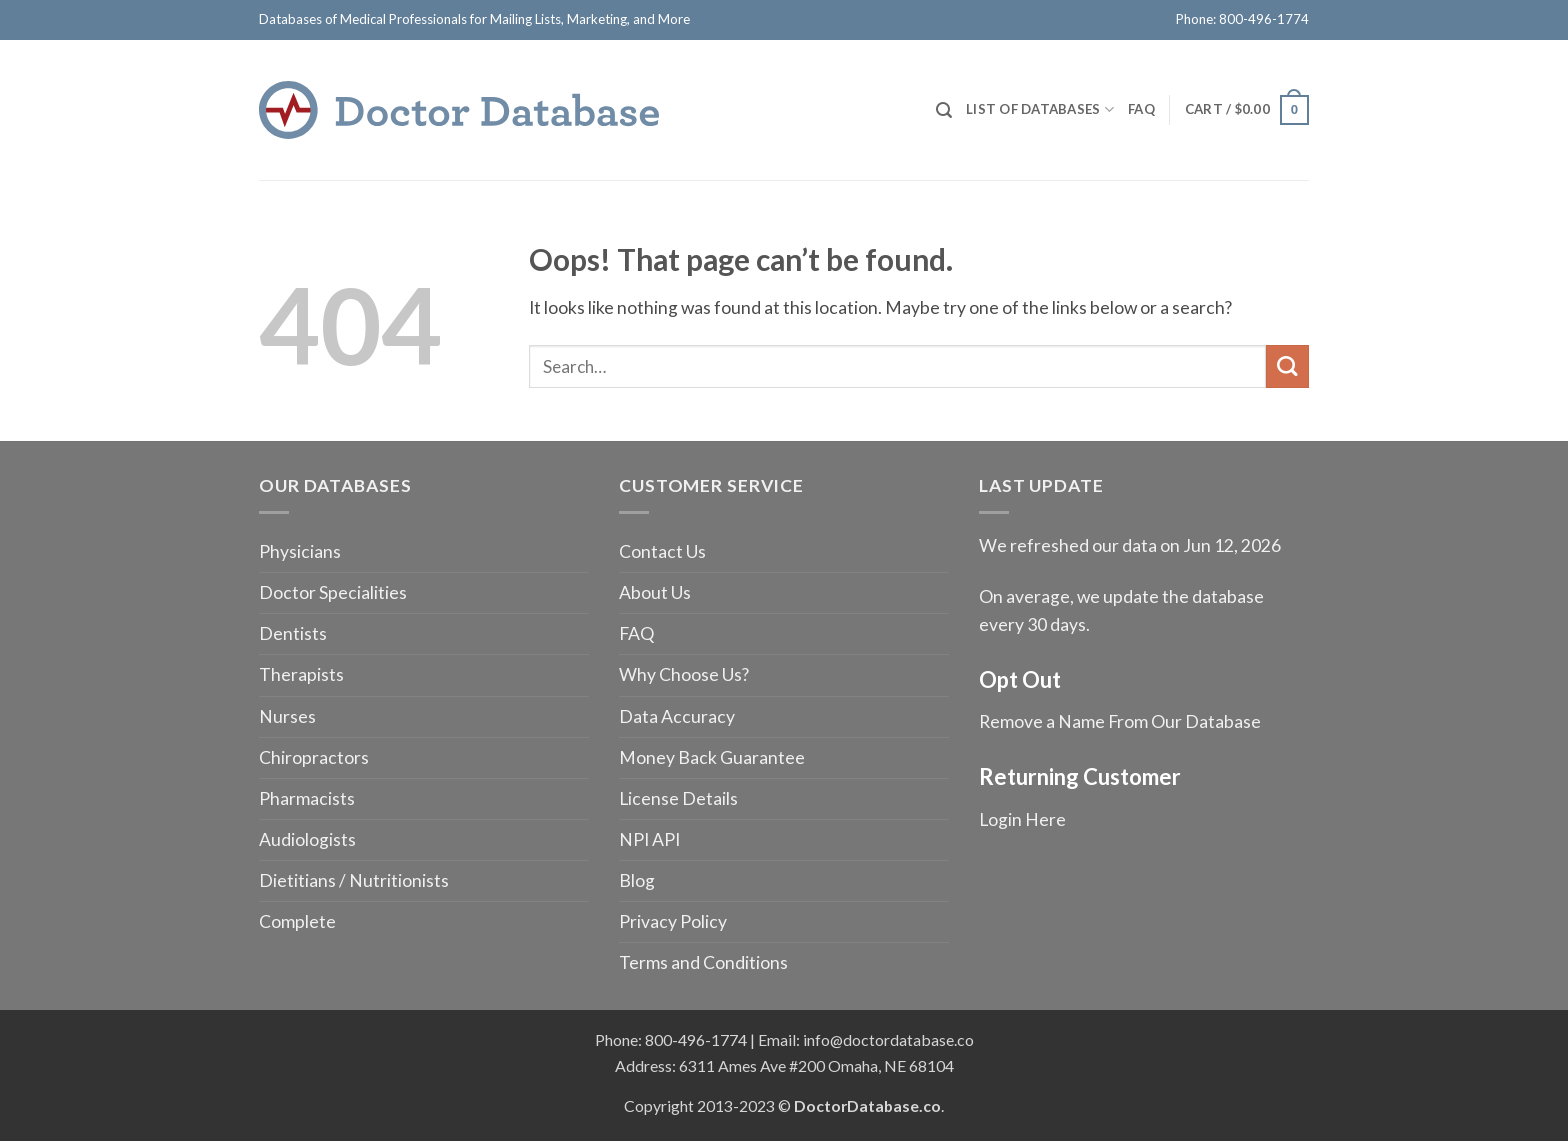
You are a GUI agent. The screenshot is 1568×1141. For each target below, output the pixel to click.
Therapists (301, 674)
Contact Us (662, 551)
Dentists (293, 633)
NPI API (649, 839)
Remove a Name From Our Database (1120, 721)
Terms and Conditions (703, 962)
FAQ (1141, 109)
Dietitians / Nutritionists (354, 880)
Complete (297, 921)
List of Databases (1040, 109)
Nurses (287, 716)
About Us (655, 592)
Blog (637, 880)
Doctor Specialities (333, 592)
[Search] (944, 110)
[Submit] (1287, 366)
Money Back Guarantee (712, 757)
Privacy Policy (673, 921)
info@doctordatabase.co (888, 1039)
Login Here (1022, 819)
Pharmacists (307, 798)
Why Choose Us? (684, 674)
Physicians (300, 551)
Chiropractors (314, 757)
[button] (1247, 110)
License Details (678, 798)
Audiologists (307, 839)
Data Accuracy (677, 716)
